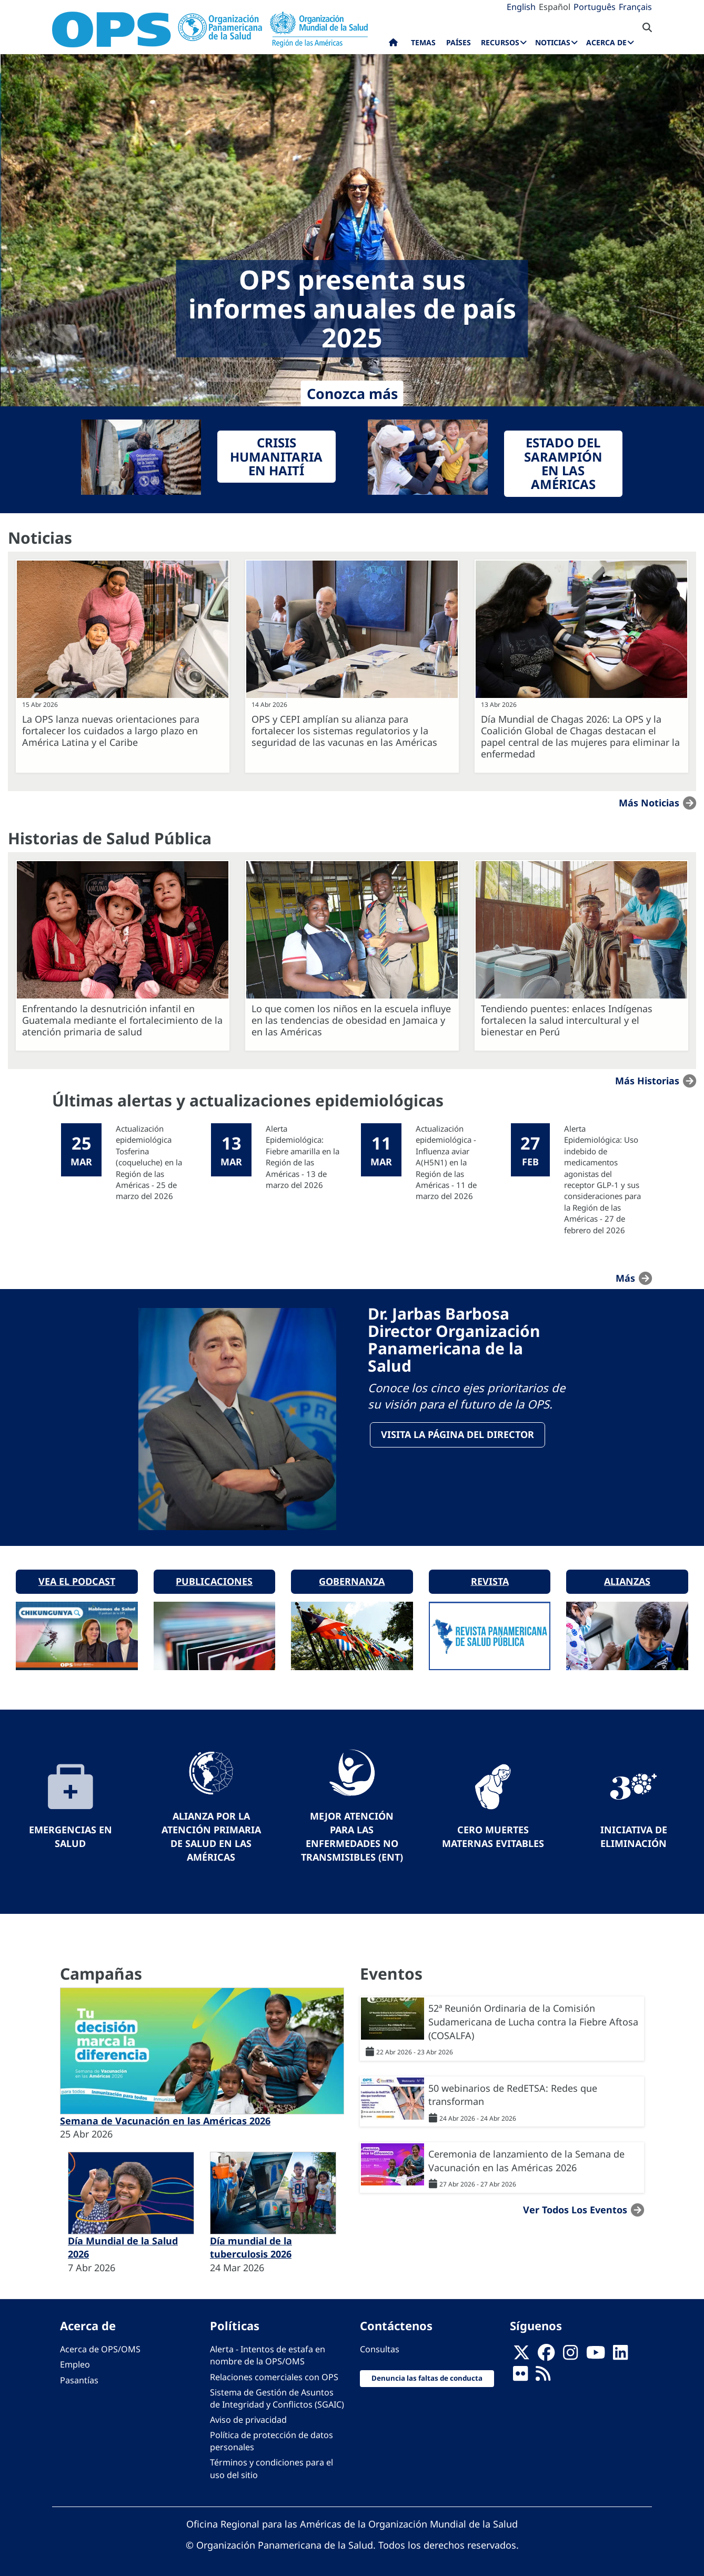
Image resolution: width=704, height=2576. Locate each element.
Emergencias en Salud (70, 1833)
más (625, 1278)
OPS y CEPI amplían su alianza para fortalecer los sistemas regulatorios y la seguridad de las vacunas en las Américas (344, 730)
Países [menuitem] (458, 42)
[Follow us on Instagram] (570, 2352)
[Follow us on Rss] (543, 2373)
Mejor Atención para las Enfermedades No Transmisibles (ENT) (352, 1833)
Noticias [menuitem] (552, 42)
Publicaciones (214, 1578)
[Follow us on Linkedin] (620, 2352)
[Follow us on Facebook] (546, 2352)
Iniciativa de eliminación (633, 1833)
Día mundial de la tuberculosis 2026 (251, 2244)
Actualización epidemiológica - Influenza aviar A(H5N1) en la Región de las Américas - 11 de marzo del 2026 (446, 1162)
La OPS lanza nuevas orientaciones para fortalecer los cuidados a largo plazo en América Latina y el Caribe (110, 730)
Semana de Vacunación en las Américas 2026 (165, 2117)
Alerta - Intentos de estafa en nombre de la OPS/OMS (267, 2352)
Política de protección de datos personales (271, 2438)
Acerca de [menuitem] (606, 42)
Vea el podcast (76, 1578)
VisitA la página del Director (458, 1435)
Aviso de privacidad (248, 2416)
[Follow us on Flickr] (520, 2373)
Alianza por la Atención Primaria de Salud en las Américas (211, 1833)
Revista (490, 1578)
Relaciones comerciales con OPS (274, 2373)
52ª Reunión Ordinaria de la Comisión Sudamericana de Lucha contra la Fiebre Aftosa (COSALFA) (533, 2018)
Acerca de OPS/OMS (100, 2346)
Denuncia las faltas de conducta (426, 2375)
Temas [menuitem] (423, 42)
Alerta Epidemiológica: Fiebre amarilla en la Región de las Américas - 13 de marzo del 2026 (302, 1156)
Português (595, 7)
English (521, 7)
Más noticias (649, 802)
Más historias (647, 1080)
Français (635, 7)
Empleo (75, 2361)
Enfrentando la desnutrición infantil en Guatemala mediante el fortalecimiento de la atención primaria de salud (122, 1020)
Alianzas (627, 1578)
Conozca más (352, 393)
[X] (521, 2352)
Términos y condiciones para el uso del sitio (271, 2465)
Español (554, 7)
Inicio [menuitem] (393, 44)
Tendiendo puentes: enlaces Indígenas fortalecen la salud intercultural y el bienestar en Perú (566, 1020)
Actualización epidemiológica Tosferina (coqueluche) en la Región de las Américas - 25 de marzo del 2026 (149, 1162)
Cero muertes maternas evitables (493, 1833)
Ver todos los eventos (575, 2206)
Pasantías (79, 2376)
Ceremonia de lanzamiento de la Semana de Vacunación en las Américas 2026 (526, 2157)
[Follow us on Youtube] (595, 2352)
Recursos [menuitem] (500, 42)
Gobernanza (352, 1578)
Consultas (379, 2346)
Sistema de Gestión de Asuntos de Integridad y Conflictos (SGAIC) (277, 2395)
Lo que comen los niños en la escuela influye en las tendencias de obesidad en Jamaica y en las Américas (351, 1020)
